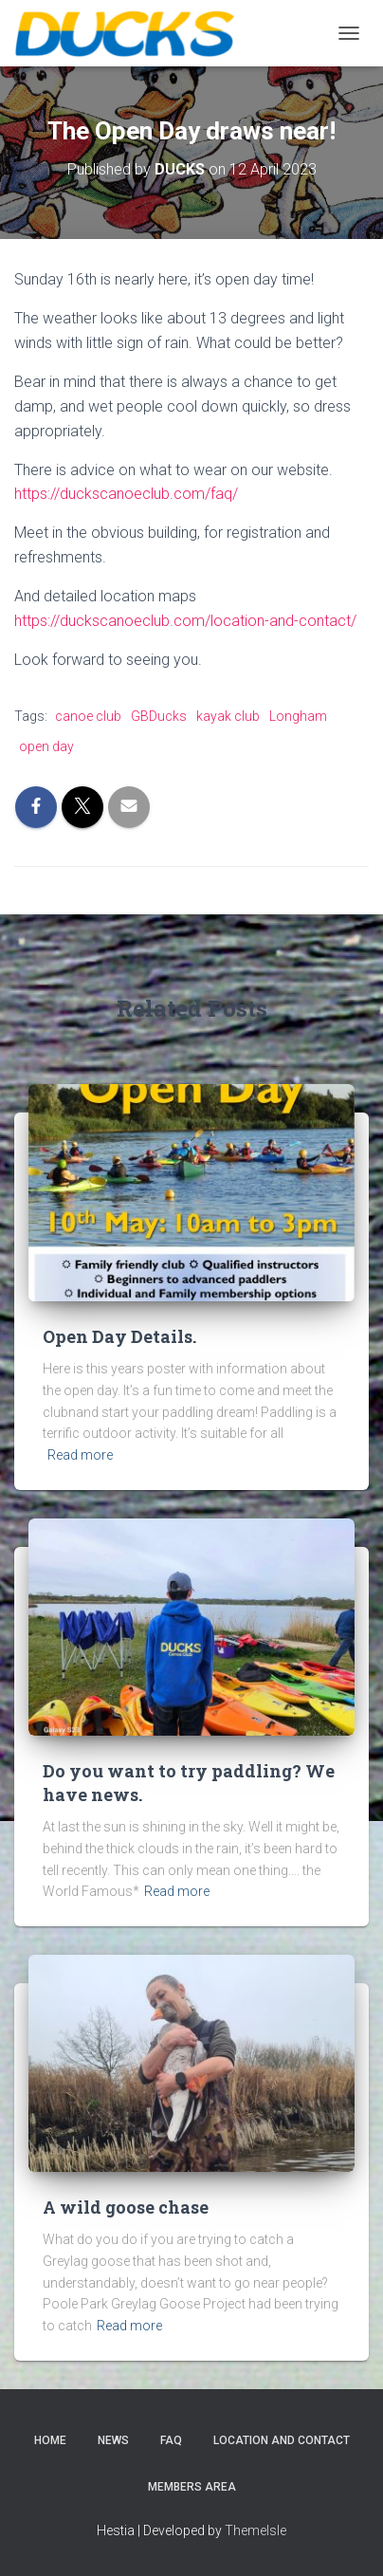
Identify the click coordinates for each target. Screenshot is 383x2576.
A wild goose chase (126, 2207)
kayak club (228, 716)
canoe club (88, 716)
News (113, 2440)
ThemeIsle (255, 2530)
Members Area (192, 2486)
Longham (298, 716)
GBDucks (159, 716)
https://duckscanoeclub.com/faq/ (126, 494)
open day (46, 746)
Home (50, 2440)
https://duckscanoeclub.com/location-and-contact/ (185, 621)
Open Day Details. (119, 1336)
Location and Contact (281, 2440)
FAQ (171, 2440)
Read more (80, 1455)
